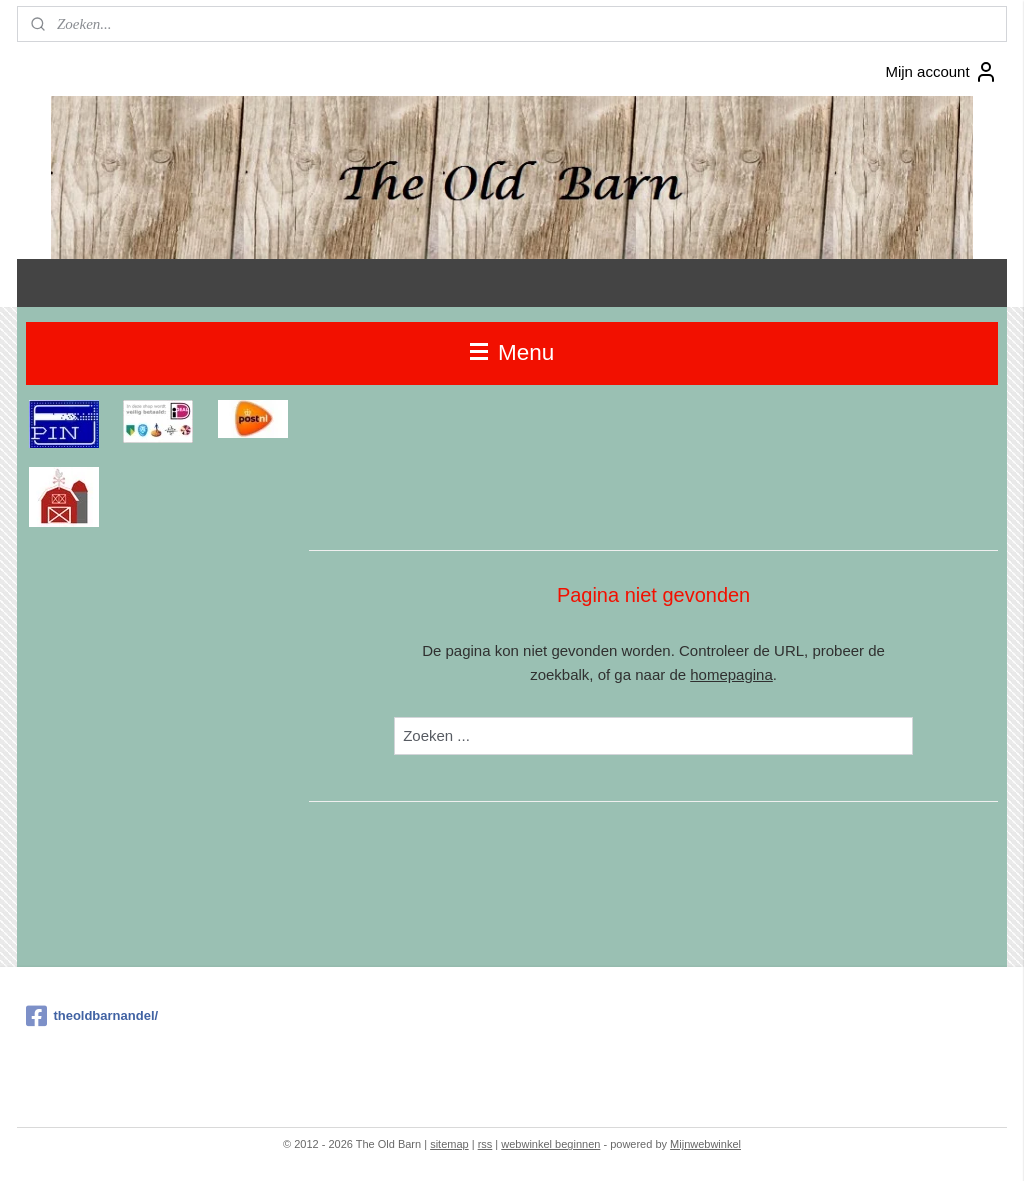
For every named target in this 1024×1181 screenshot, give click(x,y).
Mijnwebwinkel (705, 1144)
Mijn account (941, 72)
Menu (512, 352)
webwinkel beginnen (550, 1144)
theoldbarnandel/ (92, 1016)
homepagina (731, 674)
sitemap (449, 1144)
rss (485, 1144)
